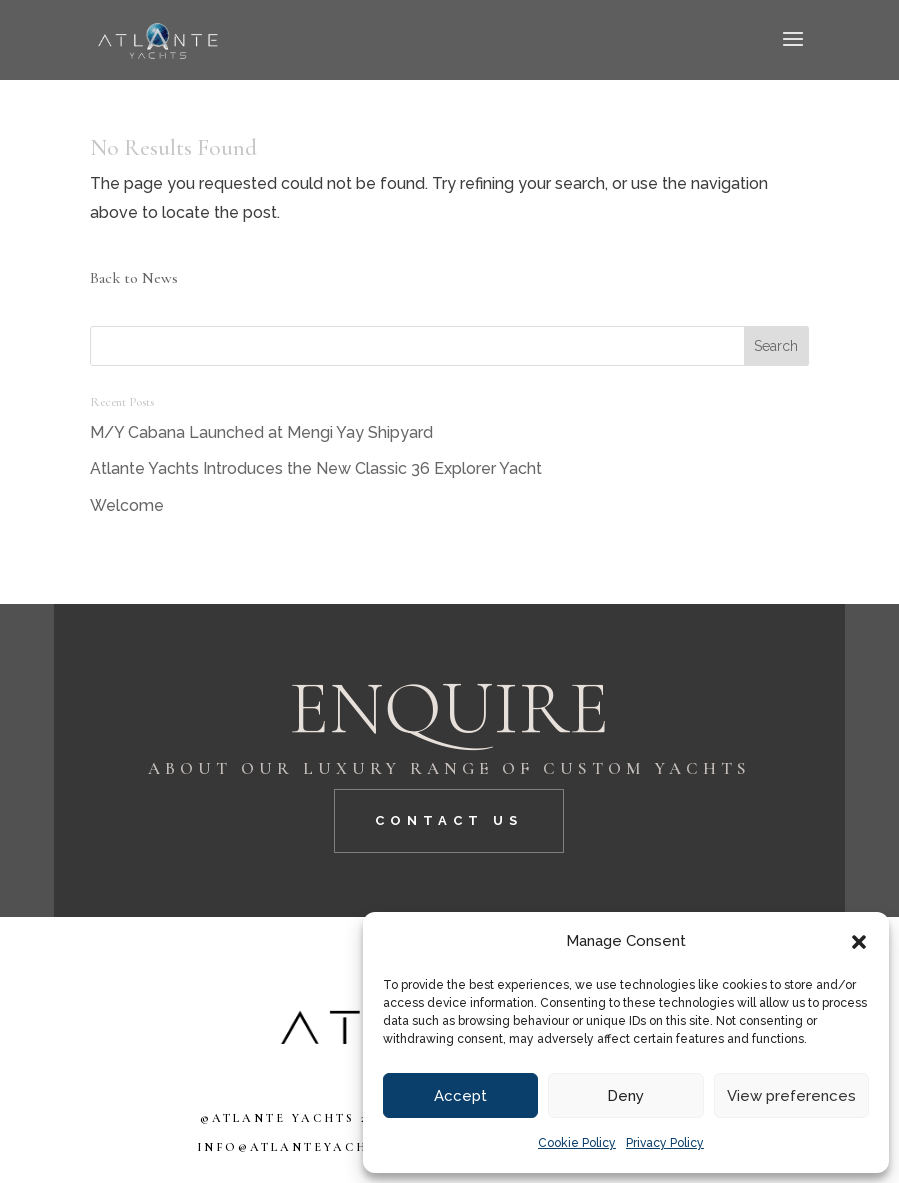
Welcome (127, 505)
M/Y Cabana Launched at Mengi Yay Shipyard (261, 432)
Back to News (134, 278)
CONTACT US (449, 820)
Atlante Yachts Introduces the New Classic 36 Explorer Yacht (316, 468)
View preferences (791, 1096)
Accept (460, 1096)
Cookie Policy (577, 1143)
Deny (625, 1096)
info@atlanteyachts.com (313, 1147)
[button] (859, 942)
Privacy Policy (665, 1143)
